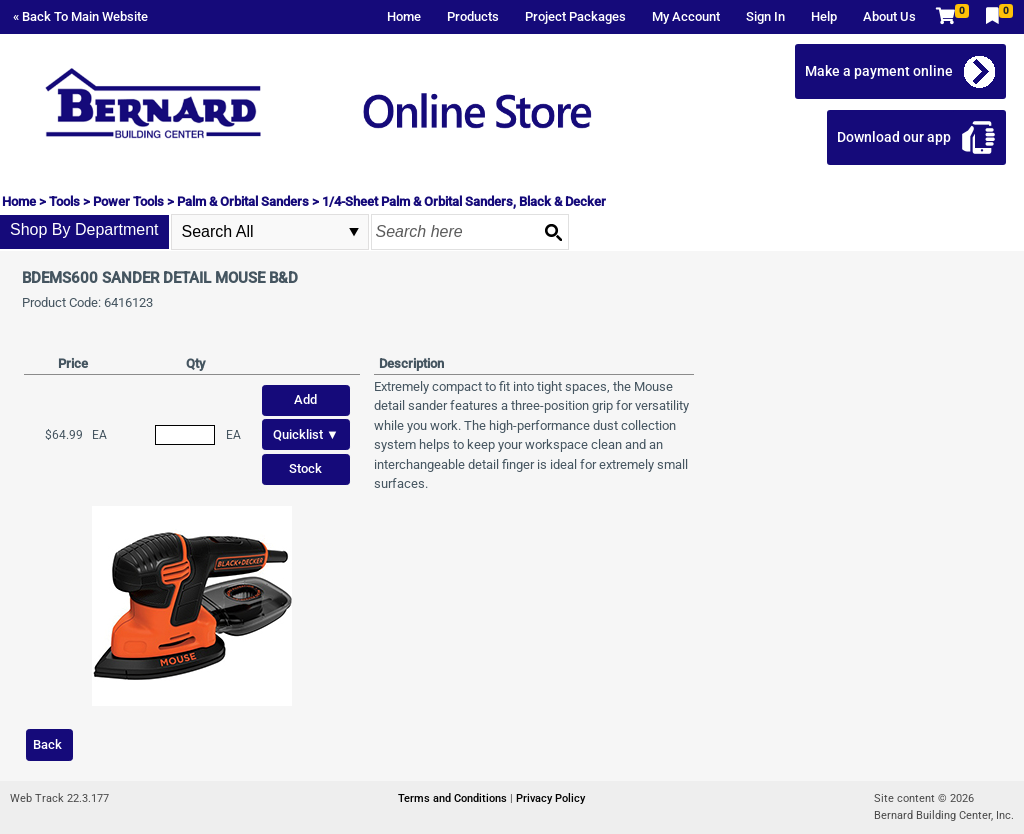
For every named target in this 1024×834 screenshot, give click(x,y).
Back (47, 744)
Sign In (765, 16)
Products (473, 16)
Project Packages (575, 16)
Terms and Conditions (454, 798)
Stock (305, 468)
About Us (889, 16)
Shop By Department (84, 229)
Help (824, 16)
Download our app (900, 137)
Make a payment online (885, 71)
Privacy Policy (550, 798)
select (354, 232)
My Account (686, 16)
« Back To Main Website (80, 16)
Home (404, 16)
